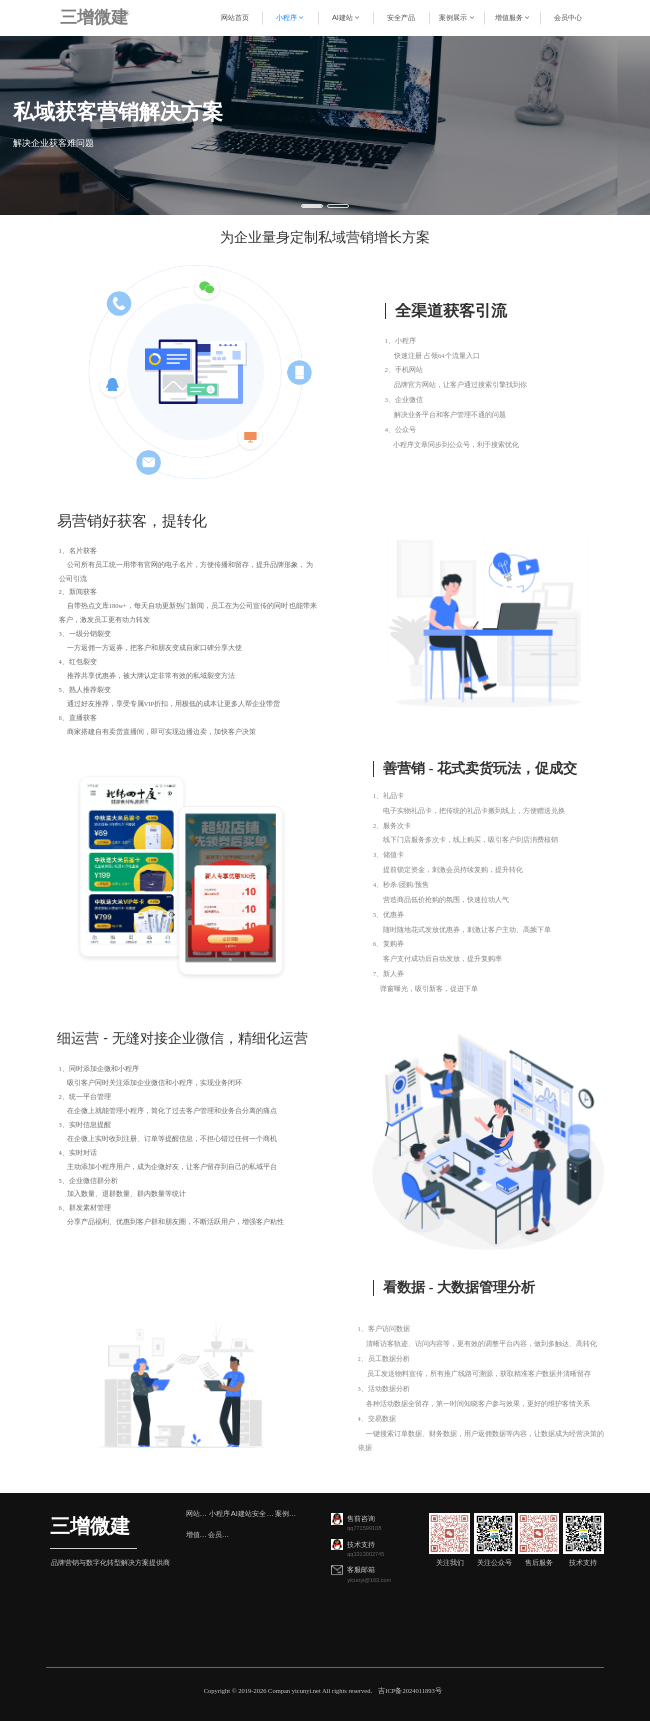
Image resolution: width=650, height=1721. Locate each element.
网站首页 (197, 1513)
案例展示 (286, 1513)
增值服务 (197, 1534)
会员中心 (219, 1534)
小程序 (219, 1513)
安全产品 (263, 1513)
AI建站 (241, 1513)
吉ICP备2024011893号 (409, 1690)
